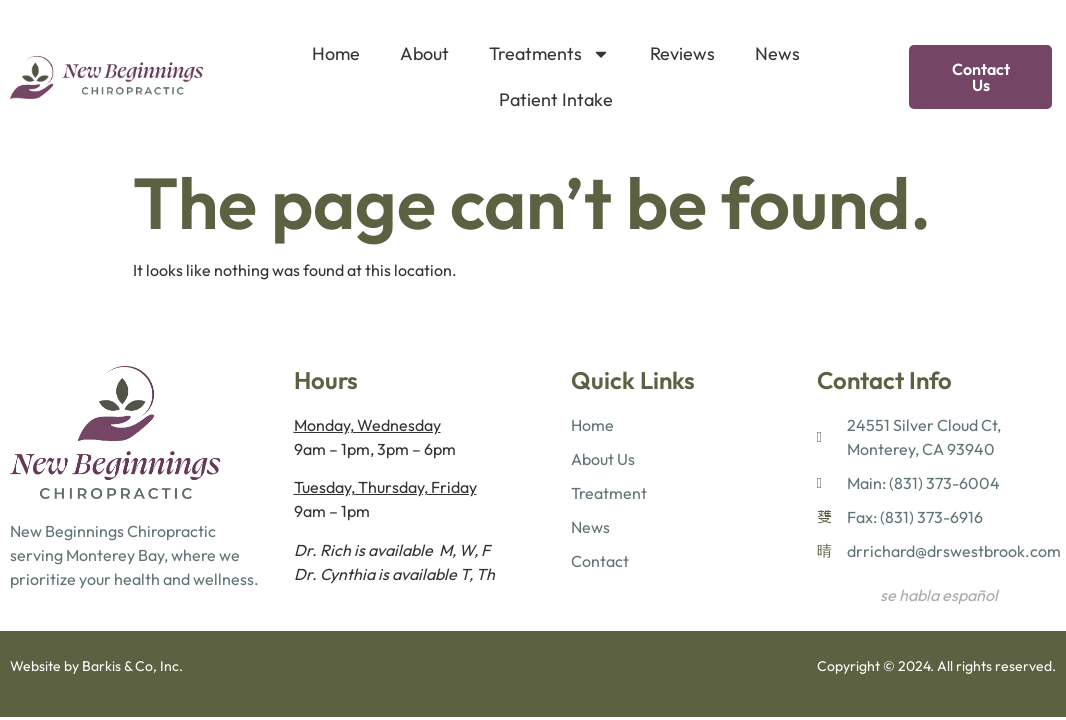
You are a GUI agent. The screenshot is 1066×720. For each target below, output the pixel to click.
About (424, 53)
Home (336, 53)
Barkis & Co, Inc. (132, 666)
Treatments (549, 54)
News (777, 53)
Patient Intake (556, 99)
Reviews (682, 53)
